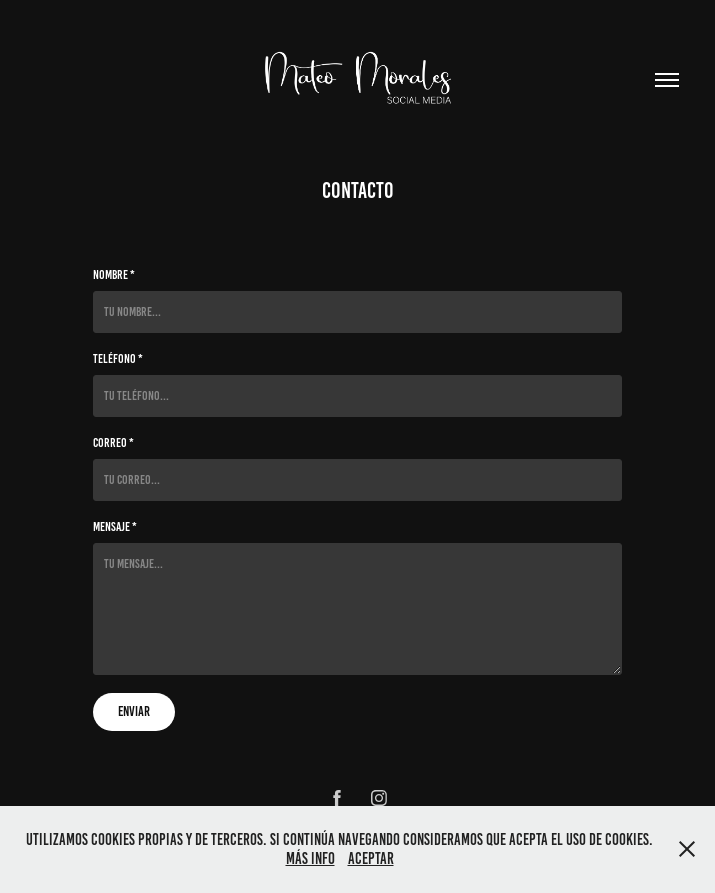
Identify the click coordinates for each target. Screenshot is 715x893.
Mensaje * (115, 527)
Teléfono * (118, 359)
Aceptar (371, 858)
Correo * (113, 443)
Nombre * (114, 275)
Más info (310, 858)
